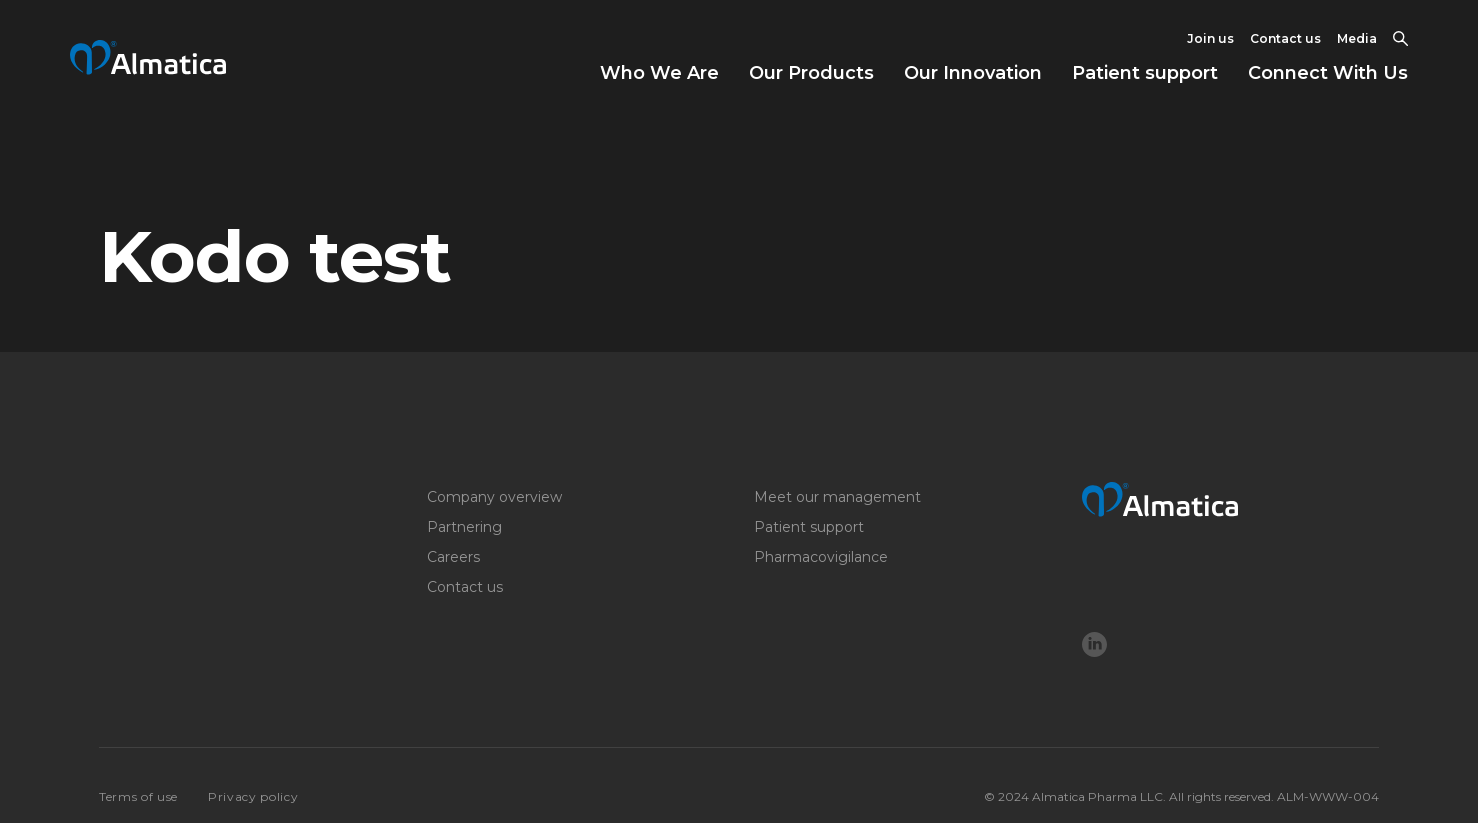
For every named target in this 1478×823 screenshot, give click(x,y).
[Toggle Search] (1400, 39)
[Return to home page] (148, 68)
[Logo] (1231, 499)
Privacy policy (253, 796)
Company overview (494, 497)
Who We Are (659, 73)
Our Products (811, 73)
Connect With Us (1328, 73)
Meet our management (837, 497)
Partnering (464, 527)
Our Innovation (973, 73)
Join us (1210, 38)
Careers (453, 557)
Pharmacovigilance (821, 557)
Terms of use (138, 796)
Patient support (1145, 73)
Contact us (1285, 38)
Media (1357, 38)
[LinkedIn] (1094, 647)
